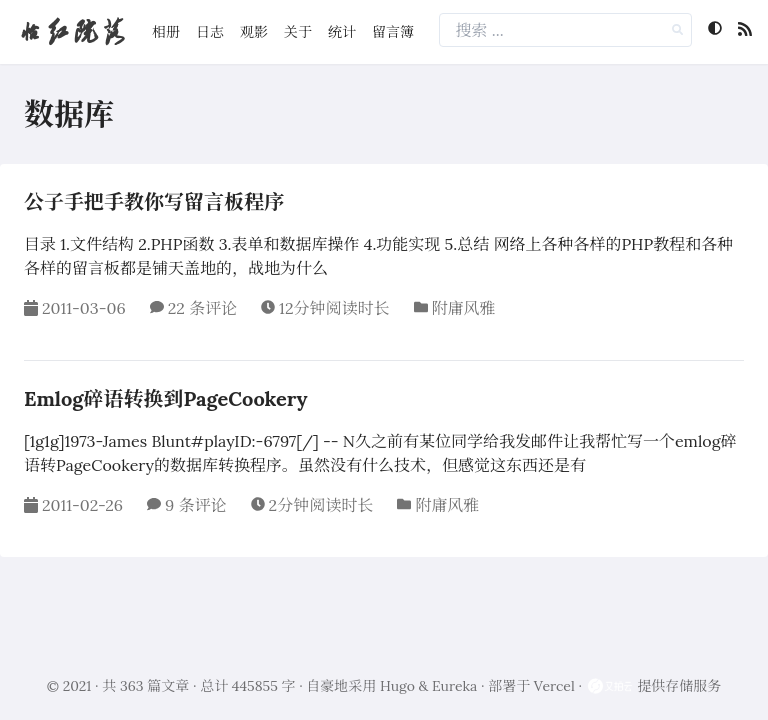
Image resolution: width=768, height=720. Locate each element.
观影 (254, 32)
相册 (166, 32)
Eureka (454, 686)
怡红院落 (72, 31)
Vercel (554, 686)
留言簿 (393, 32)
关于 (298, 32)
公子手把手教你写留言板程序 (154, 201)
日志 (210, 32)
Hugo (397, 686)
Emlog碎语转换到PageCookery (166, 398)
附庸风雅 (464, 308)
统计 (342, 32)
